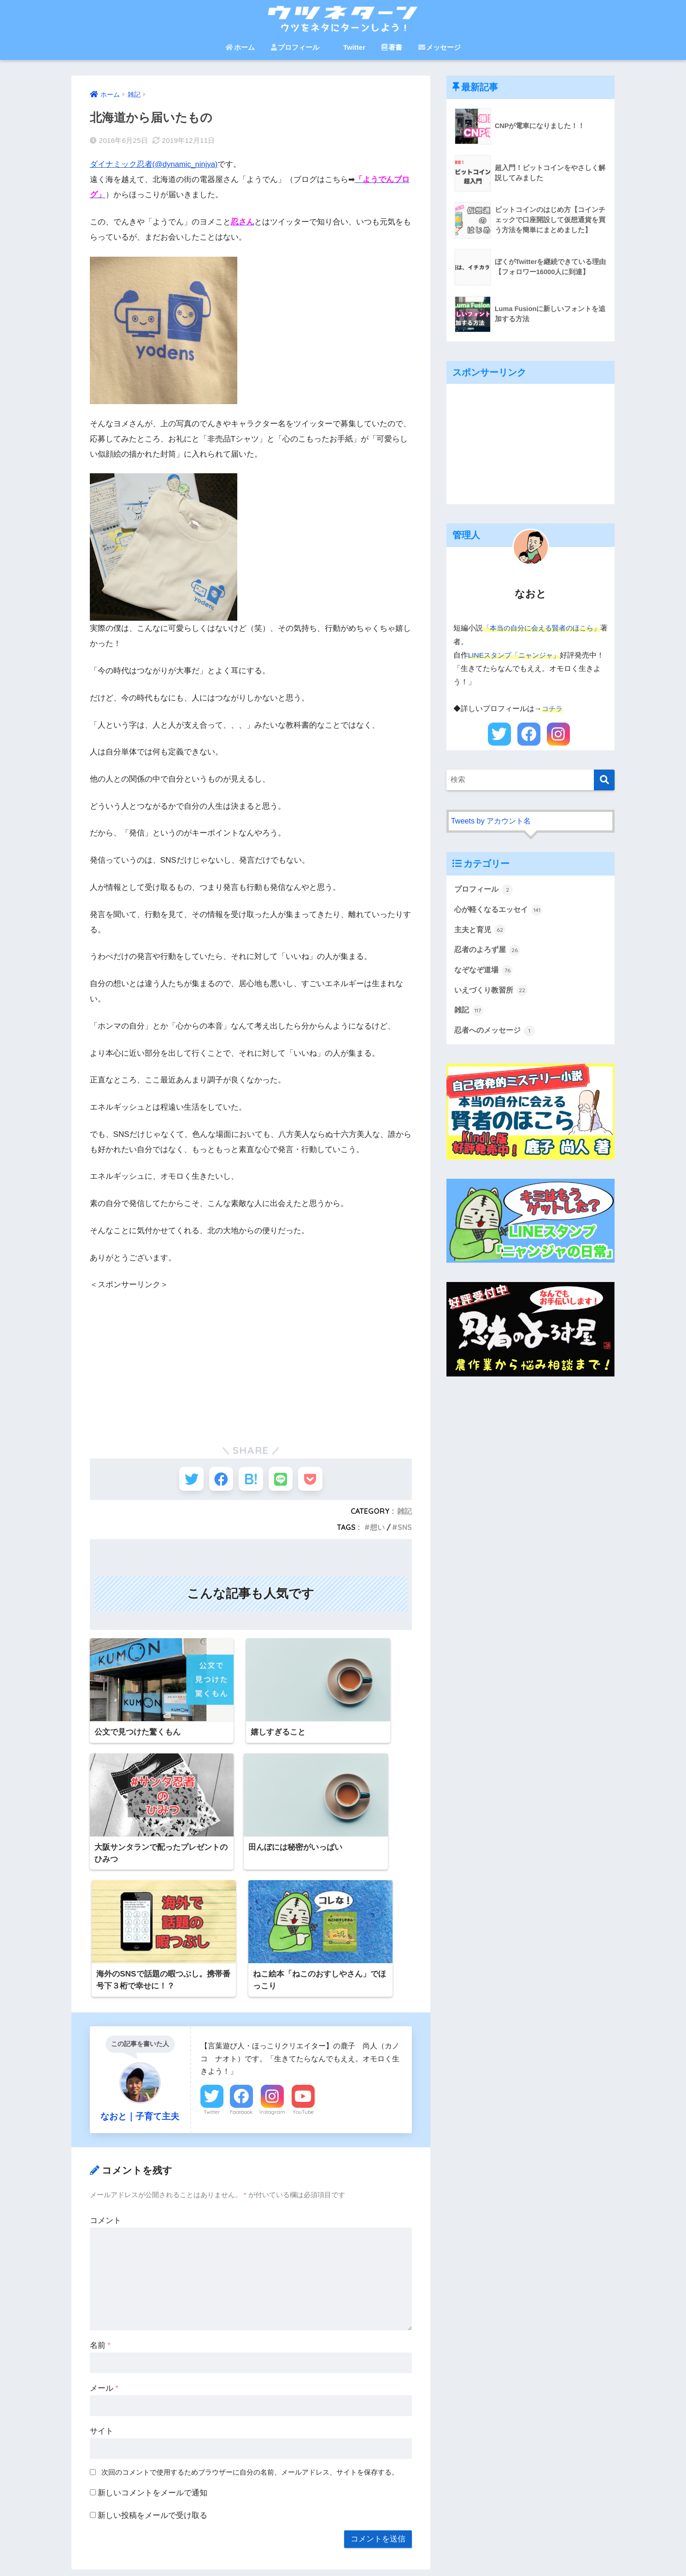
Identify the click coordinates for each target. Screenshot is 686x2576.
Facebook (241, 1973)
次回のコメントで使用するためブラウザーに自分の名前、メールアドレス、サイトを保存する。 (250, 2333)
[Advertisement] (251, 1356)
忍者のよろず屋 (489, 964)
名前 (100, 2206)
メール (104, 2249)
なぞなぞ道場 (485, 985)
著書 (391, 47)
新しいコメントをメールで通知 (152, 2353)
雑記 (404, 1515)
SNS (404, 1531)
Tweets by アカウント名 (493, 834)
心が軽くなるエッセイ (500, 923)
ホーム (240, 47)
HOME (343, 2537)
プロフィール (295, 47)
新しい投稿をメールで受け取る (152, 2376)
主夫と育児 (481, 944)
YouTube (303, 1973)
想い (376, 1531)
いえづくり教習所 (493, 1006)
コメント (105, 2081)
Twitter (350, 47)
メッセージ (439, 47)
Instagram (272, 1973)
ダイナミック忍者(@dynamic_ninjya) (155, 164)
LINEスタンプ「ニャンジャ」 (516, 655)
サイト (101, 2292)
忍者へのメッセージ (496, 1047)
